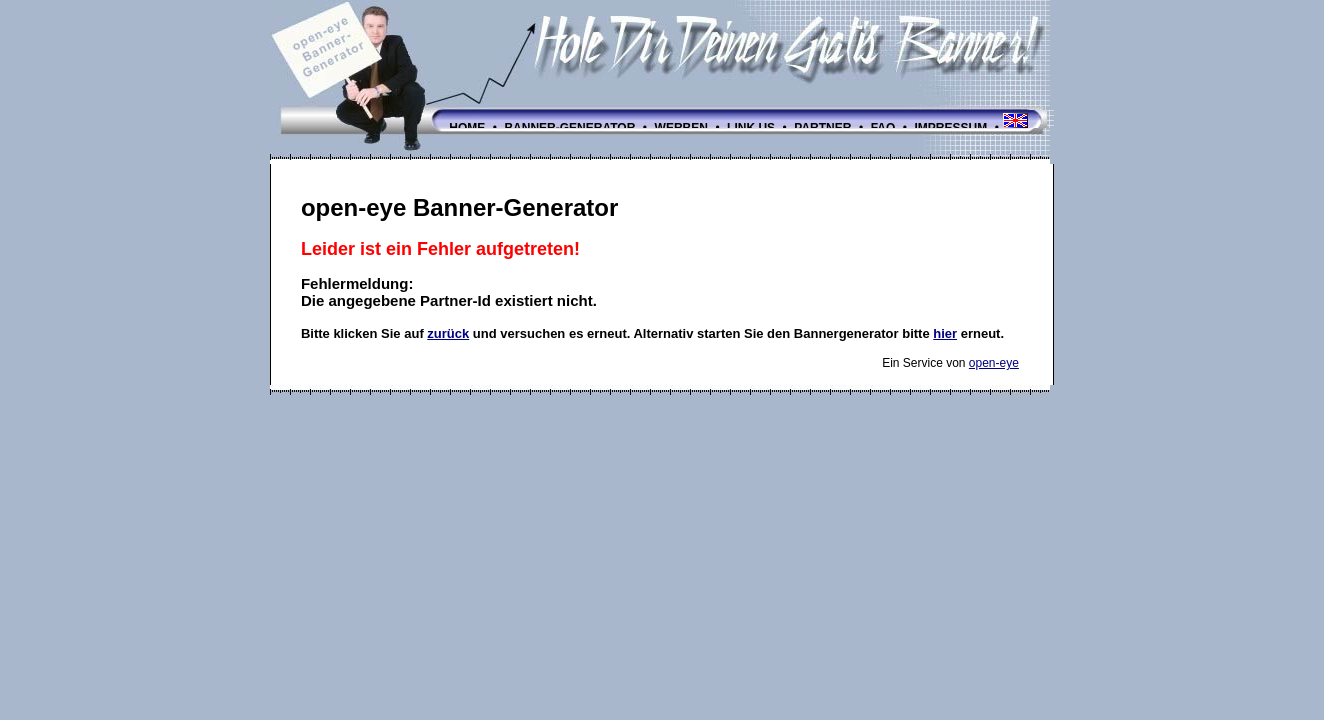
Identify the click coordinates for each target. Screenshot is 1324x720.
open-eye (994, 363)
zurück (448, 333)
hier (945, 333)
